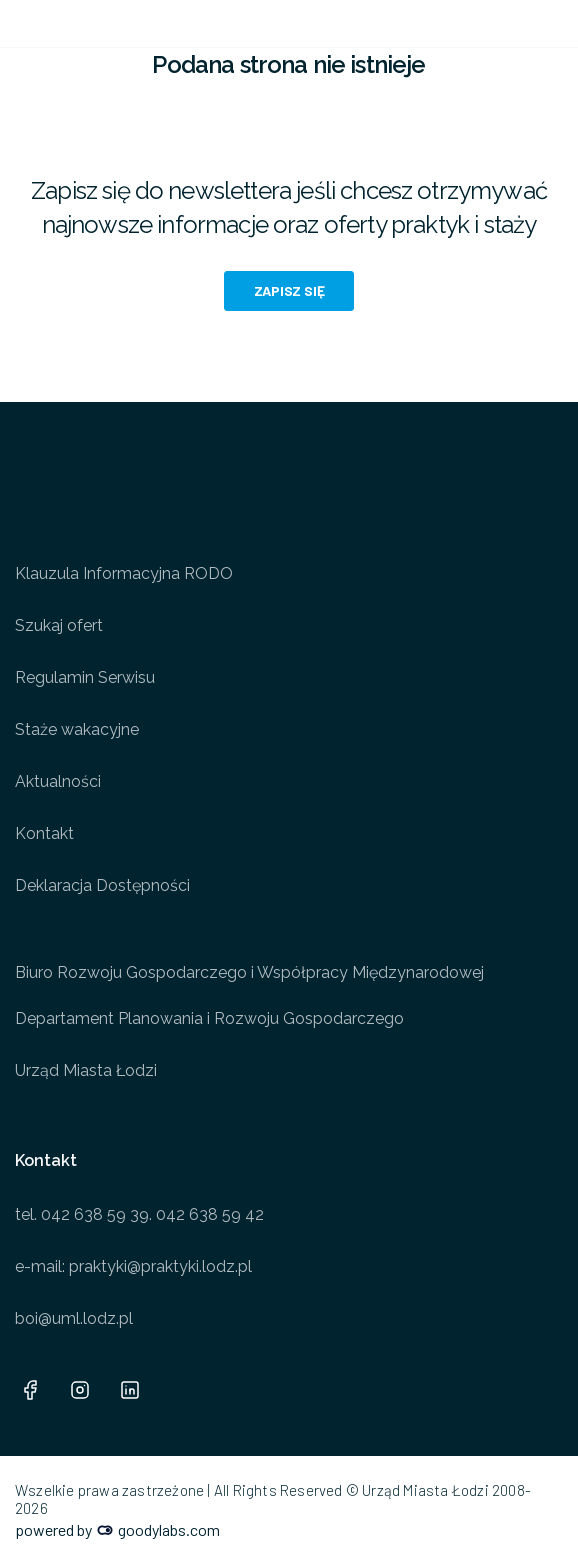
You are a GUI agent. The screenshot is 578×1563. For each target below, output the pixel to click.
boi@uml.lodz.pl (74, 1318)
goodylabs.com (158, 1530)
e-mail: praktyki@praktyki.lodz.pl (133, 1266)
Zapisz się (289, 290)
